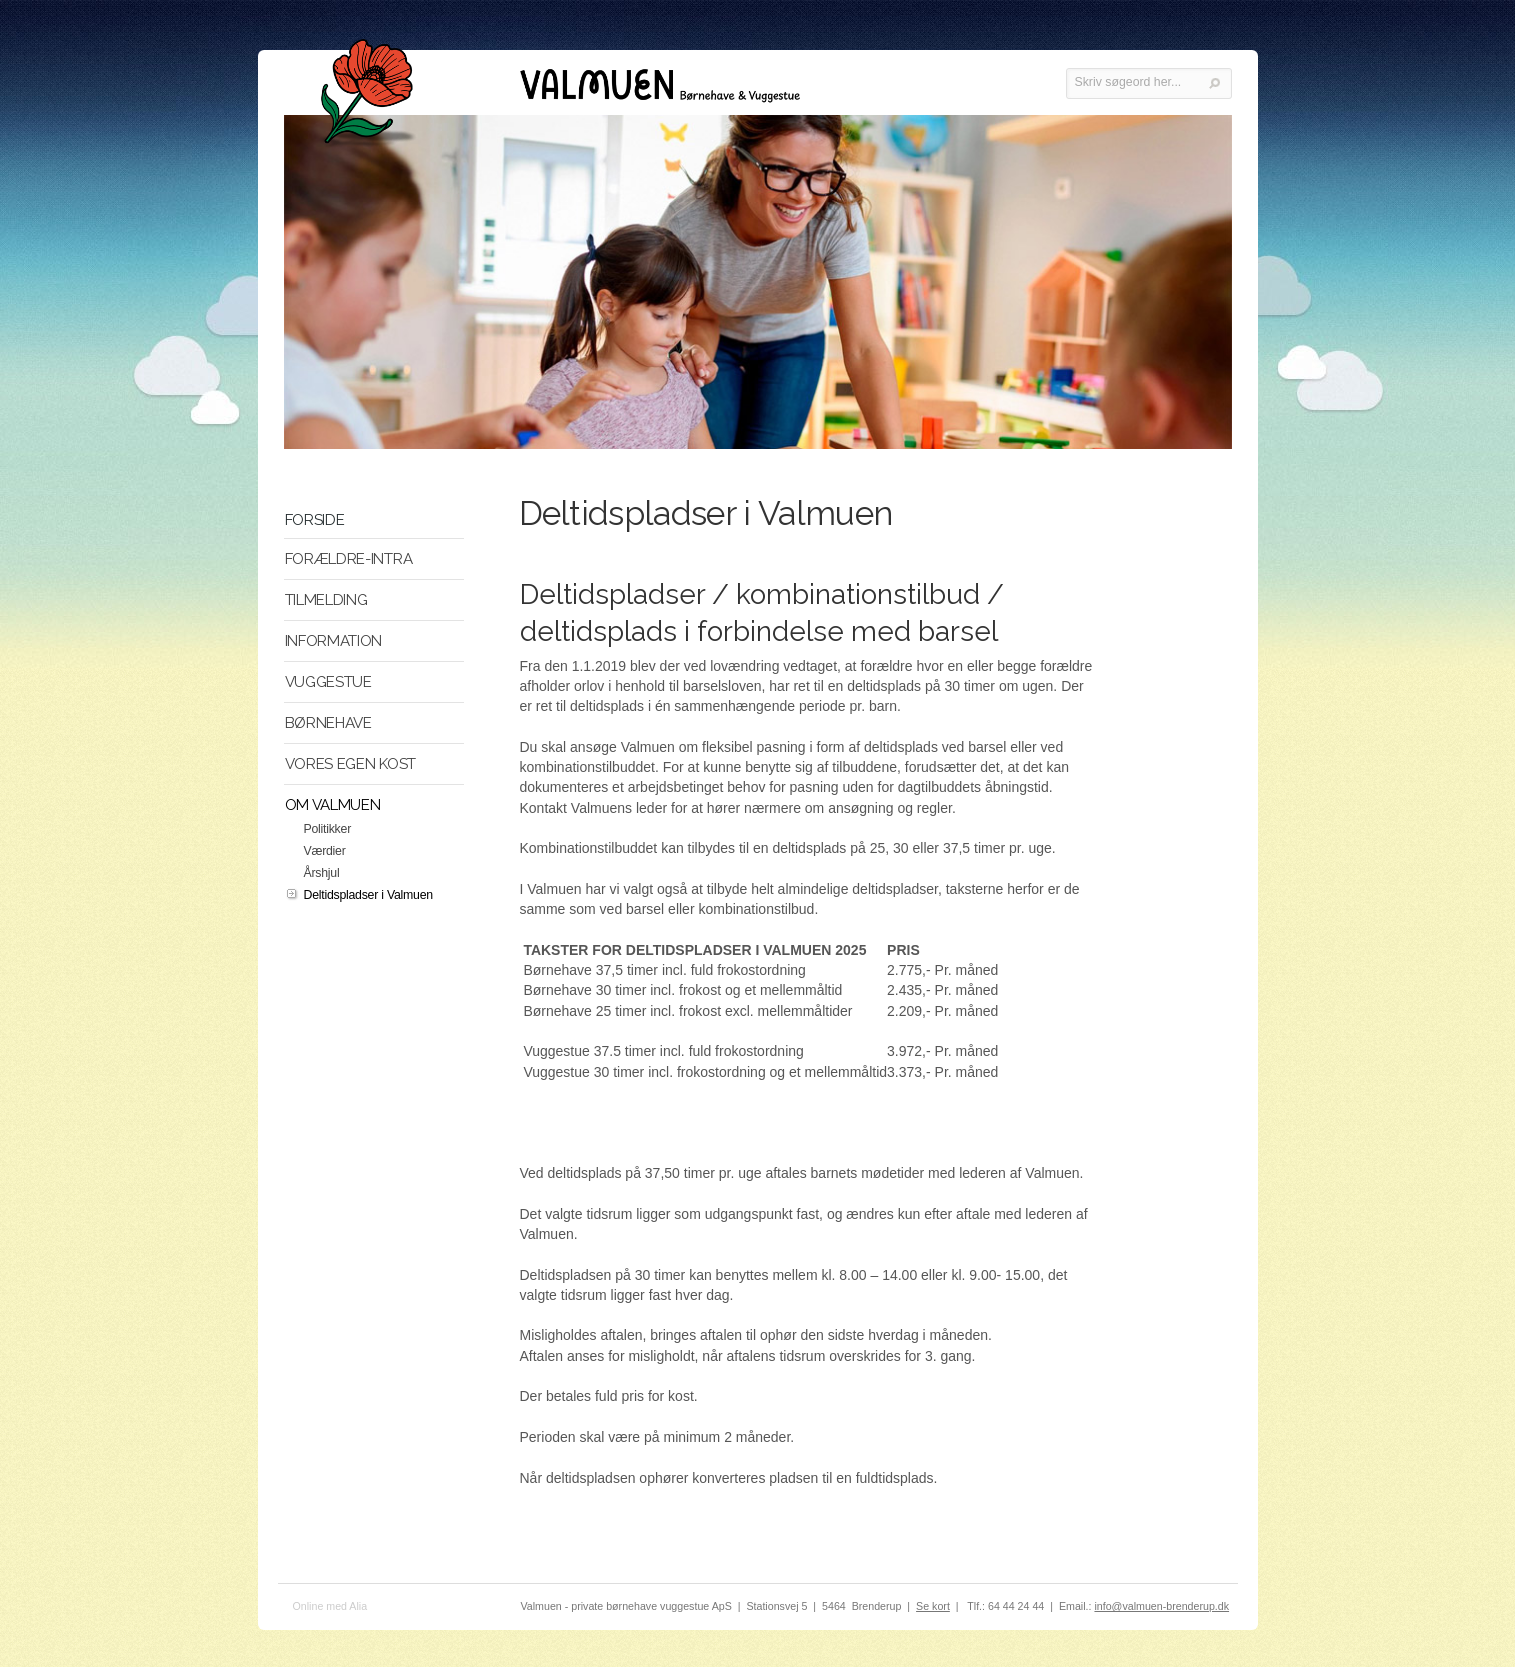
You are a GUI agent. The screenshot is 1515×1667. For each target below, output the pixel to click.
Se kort (933, 1606)
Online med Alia (330, 1606)
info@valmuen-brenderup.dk (1161, 1606)
